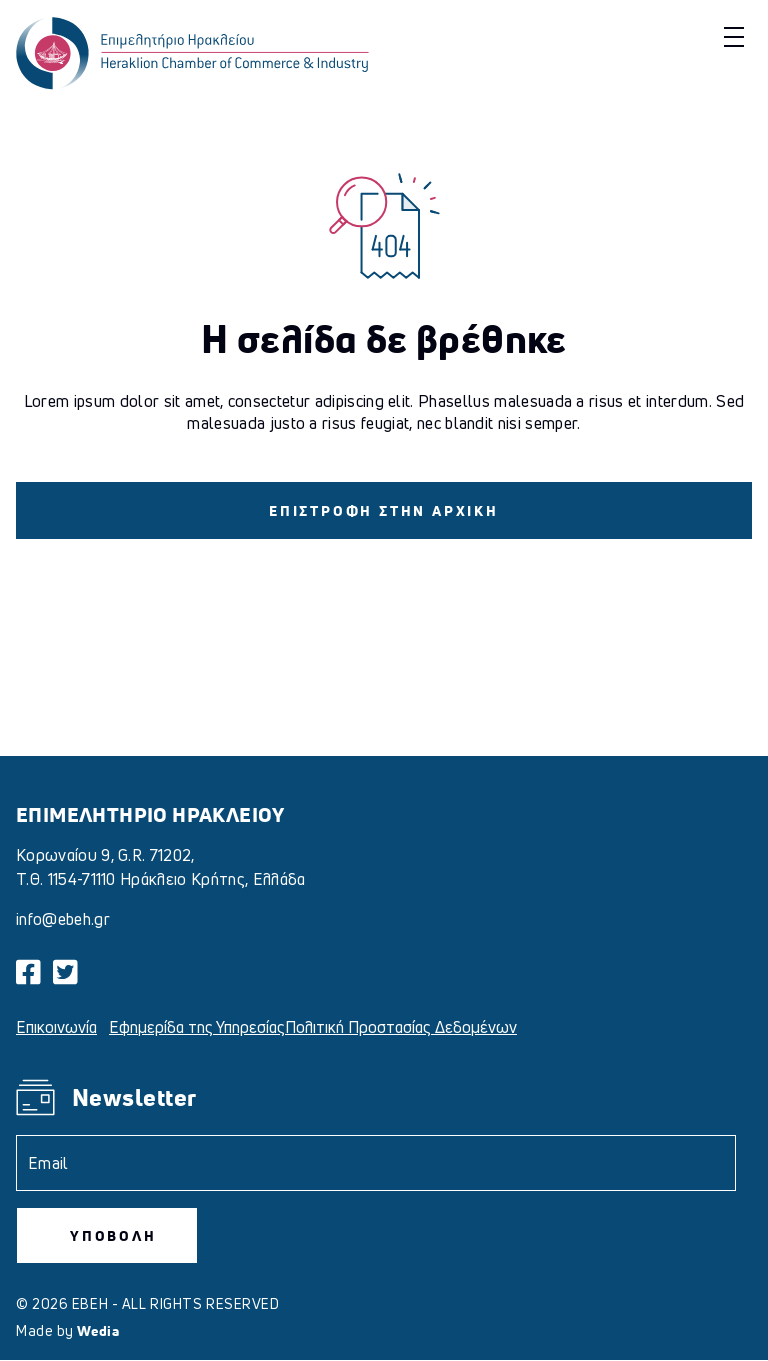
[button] (731, 36)
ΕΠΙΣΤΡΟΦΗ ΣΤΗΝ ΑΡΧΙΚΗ (384, 510)
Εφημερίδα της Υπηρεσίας (197, 1027)
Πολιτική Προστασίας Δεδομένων (401, 1027)
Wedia (98, 1330)
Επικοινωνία (56, 1027)
